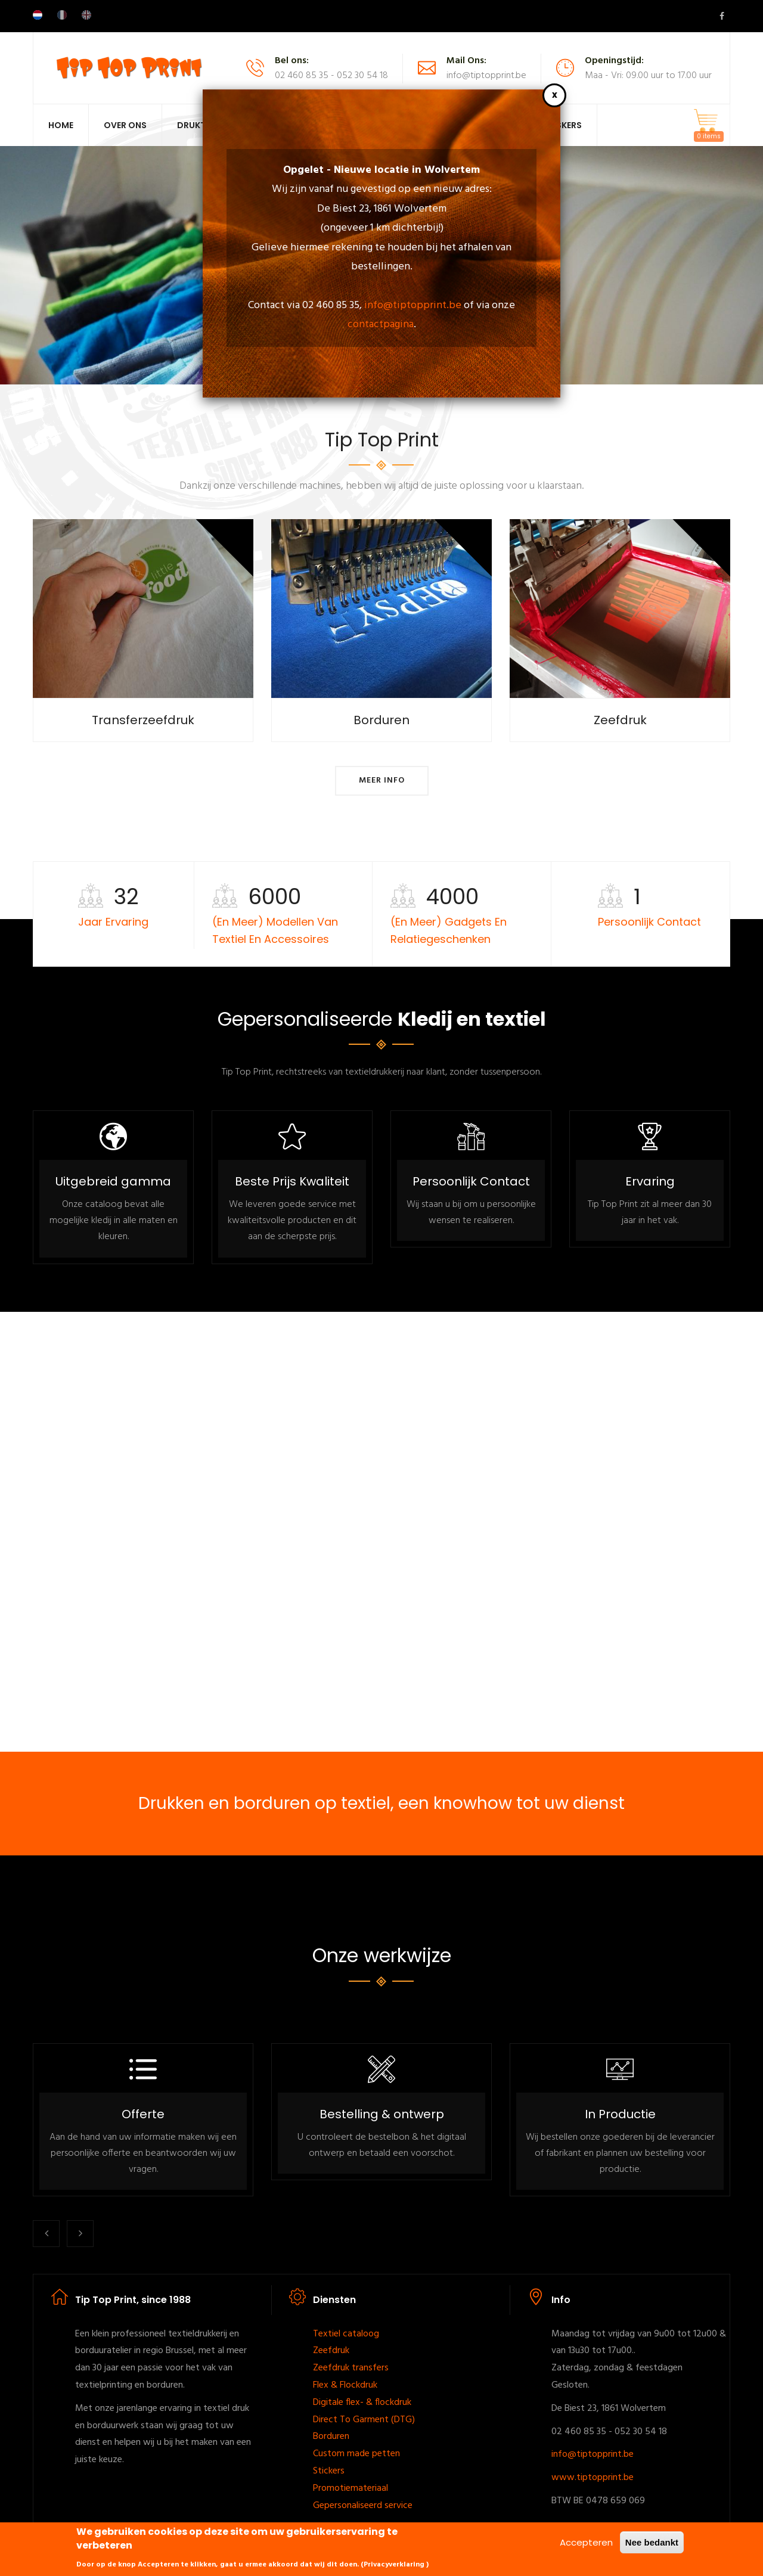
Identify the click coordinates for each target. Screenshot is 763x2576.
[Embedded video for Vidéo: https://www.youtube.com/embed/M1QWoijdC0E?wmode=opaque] (381, 1532)
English (86, 15)
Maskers (562, 125)
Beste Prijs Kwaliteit (292, 1181)
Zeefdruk (331, 2350)
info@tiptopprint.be (412, 305)
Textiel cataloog (346, 2334)
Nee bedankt (651, 2542)
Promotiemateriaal (350, 2488)
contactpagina (381, 324)
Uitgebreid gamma (113, 1181)
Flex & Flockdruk (345, 2385)
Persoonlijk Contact (471, 1181)
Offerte (143, 2114)
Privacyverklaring (395, 2565)
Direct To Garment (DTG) (364, 2420)
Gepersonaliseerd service (362, 2505)
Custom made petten (356, 2454)
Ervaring (650, 1181)
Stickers (329, 2471)
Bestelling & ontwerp (382, 2114)
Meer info (382, 780)
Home (60, 125)
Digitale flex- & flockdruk (362, 2402)
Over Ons (125, 125)
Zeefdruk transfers (351, 2368)
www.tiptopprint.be (592, 2477)
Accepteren (586, 2542)
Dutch (37, 15)
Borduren (331, 2436)
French (62, 15)
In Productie (620, 2114)
